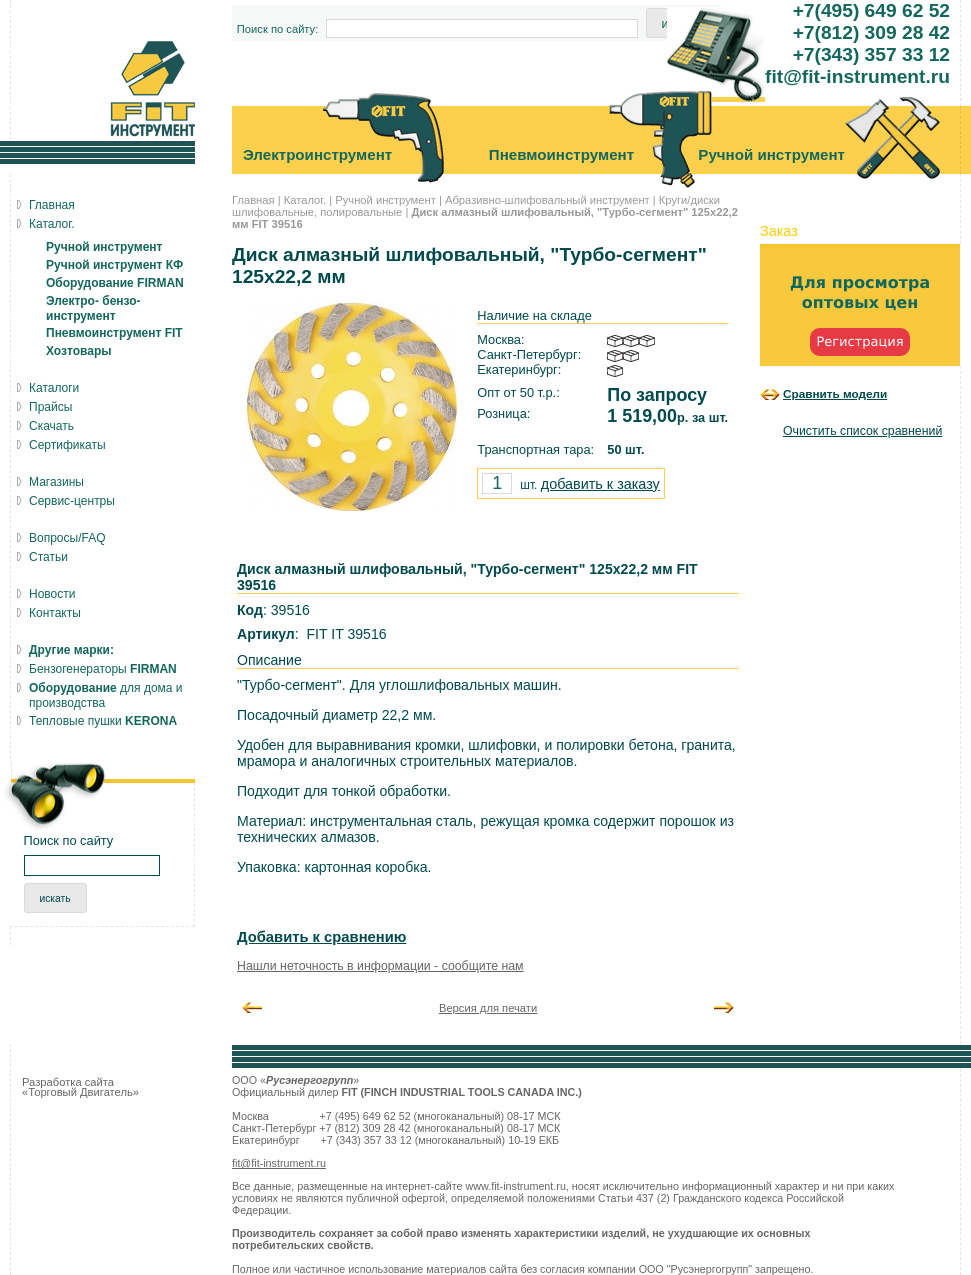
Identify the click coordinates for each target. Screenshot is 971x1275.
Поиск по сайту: (278, 29)
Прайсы (50, 407)
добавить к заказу (600, 484)
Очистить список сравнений (862, 431)
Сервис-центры (72, 501)
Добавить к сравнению (321, 937)
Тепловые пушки (103, 721)
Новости (52, 594)
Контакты (55, 613)
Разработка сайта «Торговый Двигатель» (80, 1087)
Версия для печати (488, 1008)
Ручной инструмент (385, 200)
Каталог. (305, 200)
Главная (253, 200)
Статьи (48, 557)
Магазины (56, 482)
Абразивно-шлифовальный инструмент (547, 200)
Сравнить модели (835, 393)
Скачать (51, 426)
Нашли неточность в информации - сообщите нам (380, 966)
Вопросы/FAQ (67, 538)
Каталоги (54, 388)
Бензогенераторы (103, 669)
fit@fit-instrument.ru (279, 1163)
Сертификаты (67, 445)
